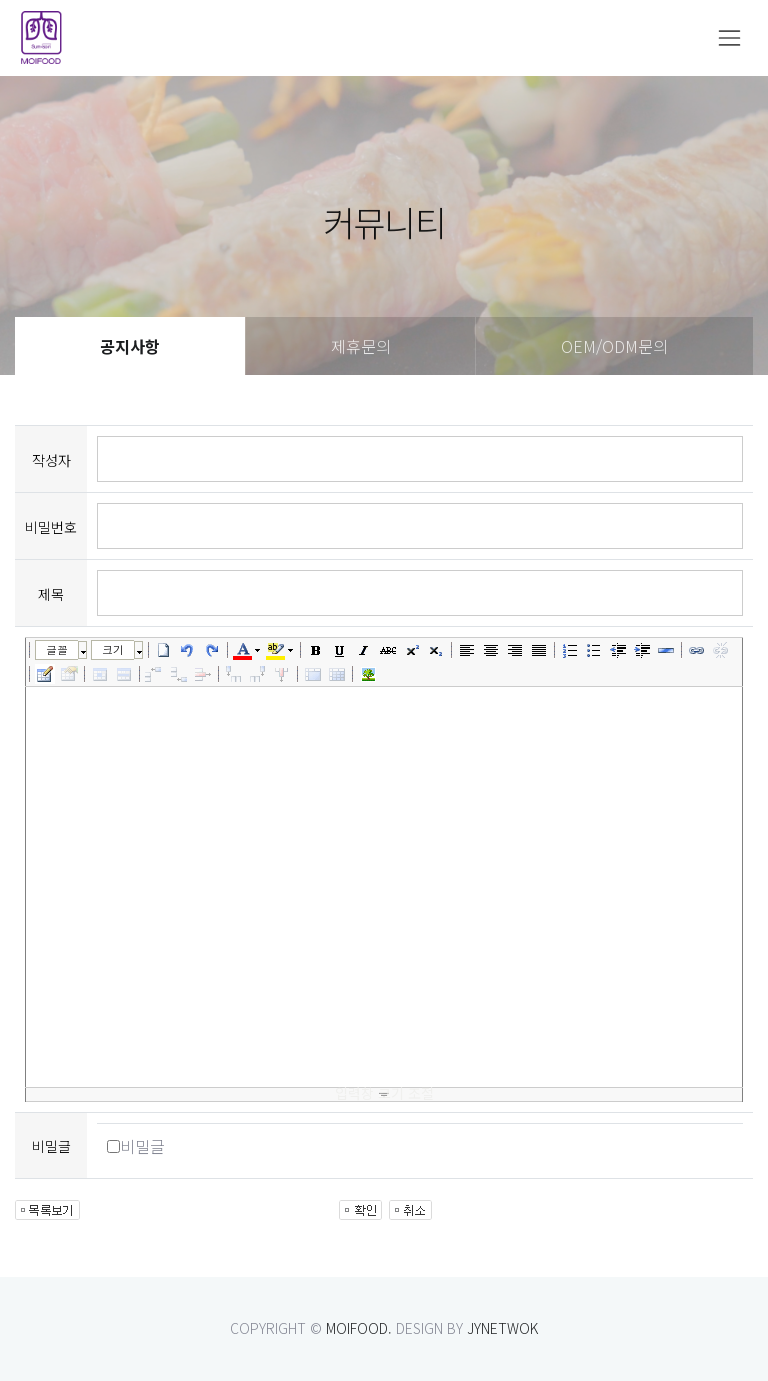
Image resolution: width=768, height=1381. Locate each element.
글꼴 (57, 649)
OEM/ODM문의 (614, 346)
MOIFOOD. (359, 1328)
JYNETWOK (502, 1328)
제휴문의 (361, 346)
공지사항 (130, 346)
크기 (113, 649)
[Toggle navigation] (729, 37)
